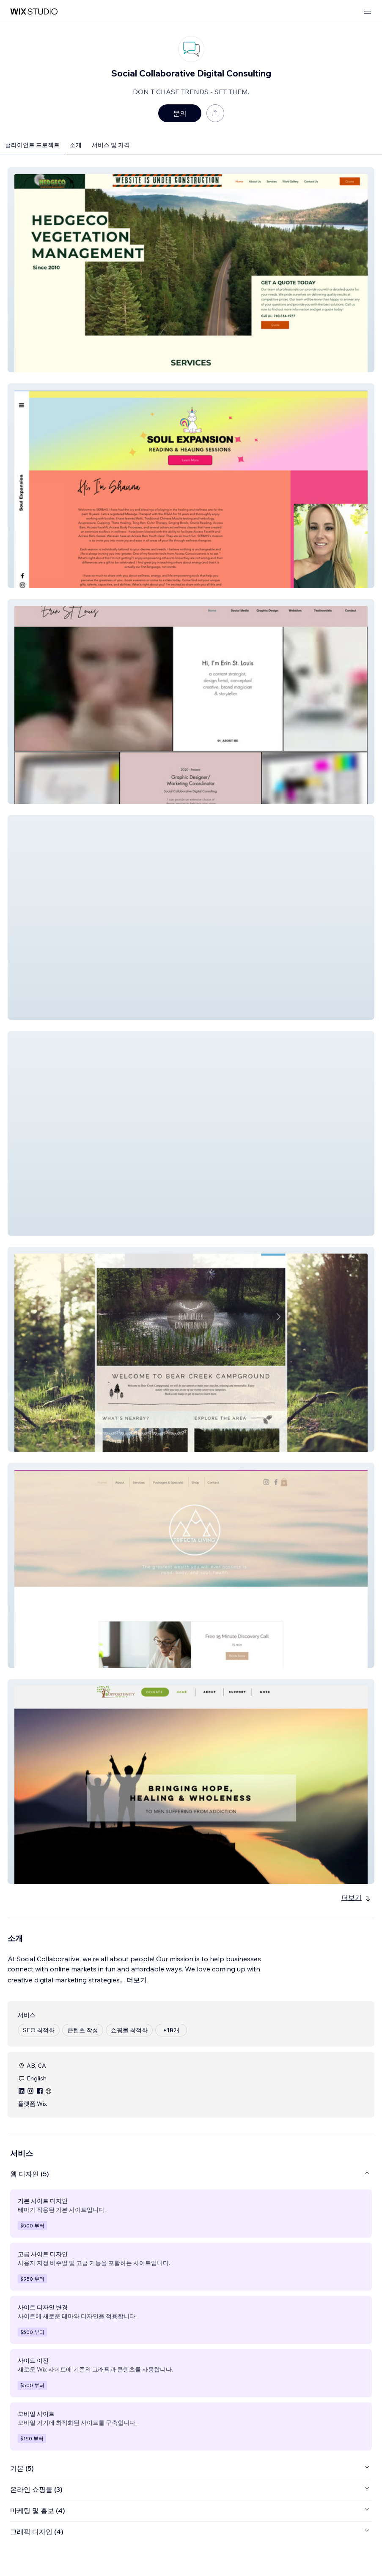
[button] (191, 269)
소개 (76, 145)
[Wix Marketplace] (34, 11)
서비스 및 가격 (111, 145)
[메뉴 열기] (368, 11)
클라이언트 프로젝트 (32, 145)
